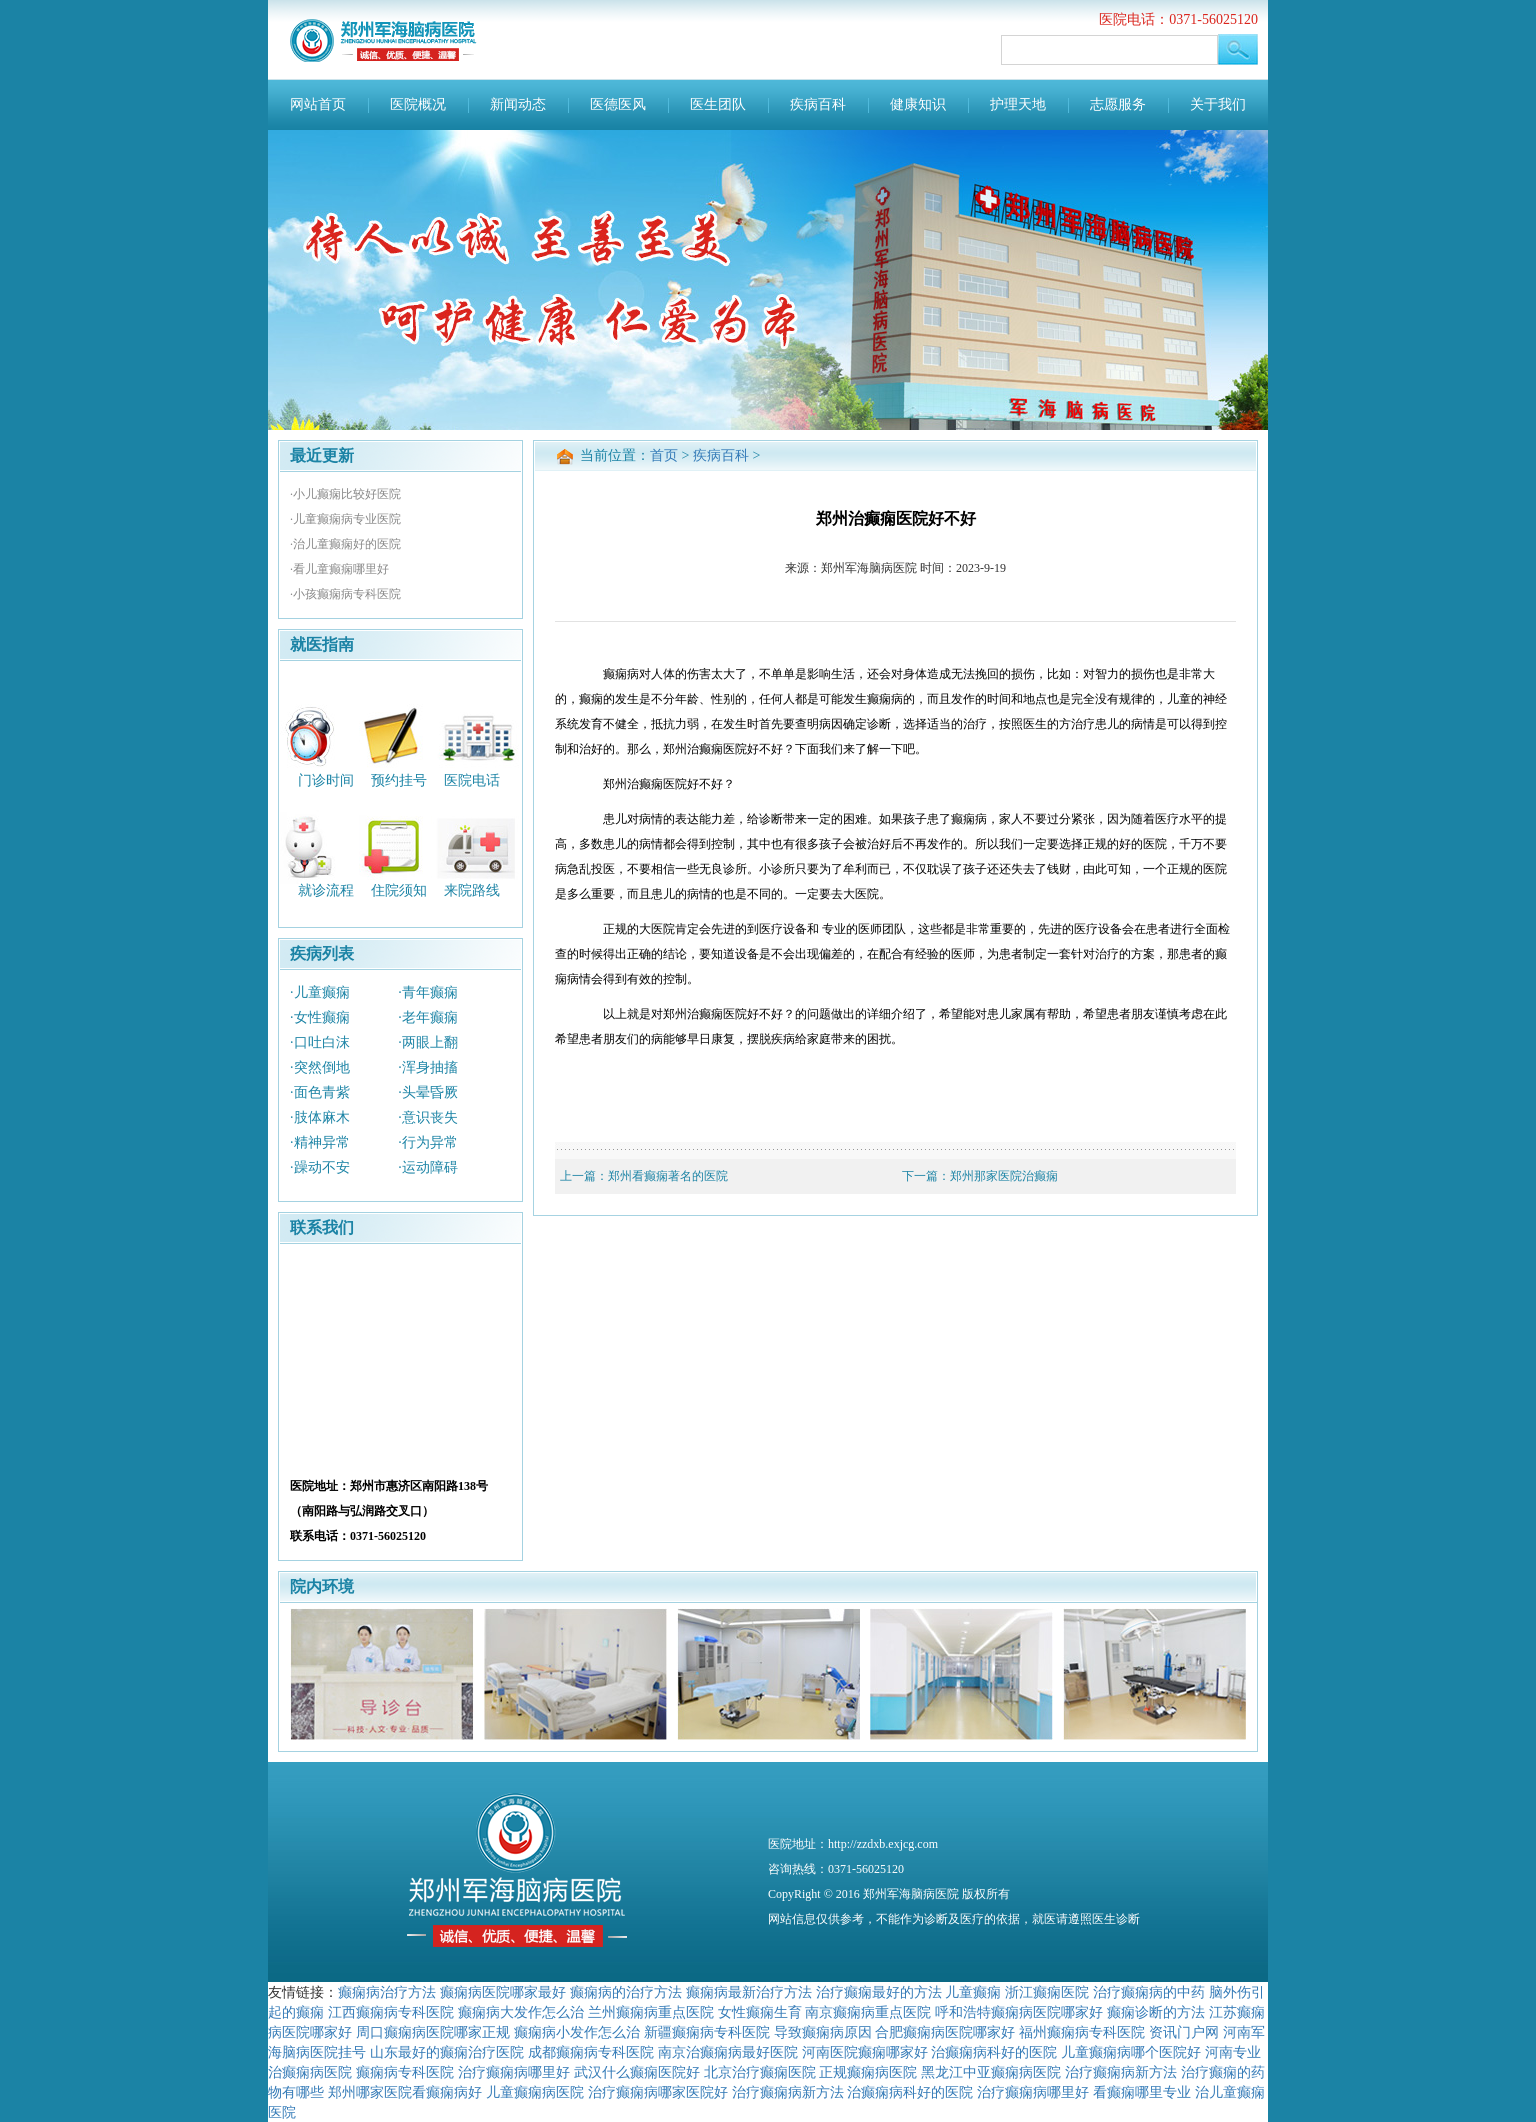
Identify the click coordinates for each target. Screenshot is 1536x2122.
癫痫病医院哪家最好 (503, 1992)
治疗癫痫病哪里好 (514, 2072)
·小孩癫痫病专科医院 (345, 594)
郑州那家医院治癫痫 (1004, 1176)
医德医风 (618, 104)
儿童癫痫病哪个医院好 (1131, 2052)
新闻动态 (518, 104)
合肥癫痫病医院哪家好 (945, 2032)
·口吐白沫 (320, 1042)
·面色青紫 (320, 1092)
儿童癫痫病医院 (535, 2092)
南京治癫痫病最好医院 (728, 2052)
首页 (664, 455)
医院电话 (472, 779)
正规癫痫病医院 (868, 2072)
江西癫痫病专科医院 (391, 2012)
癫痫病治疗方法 (387, 1992)
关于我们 (1218, 104)
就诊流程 (326, 890)
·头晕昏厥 (428, 1092)
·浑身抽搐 (428, 1067)
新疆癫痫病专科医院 (707, 2032)
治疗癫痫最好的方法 (879, 1992)
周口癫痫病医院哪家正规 (433, 2032)
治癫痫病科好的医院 (994, 2052)
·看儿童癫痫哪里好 (339, 569)
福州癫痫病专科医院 (1082, 2032)
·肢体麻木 (320, 1117)
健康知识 (918, 104)
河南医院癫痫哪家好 (865, 2052)
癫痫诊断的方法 (1156, 2012)
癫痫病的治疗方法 (626, 1992)
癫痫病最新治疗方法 (749, 1992)
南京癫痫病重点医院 (868, 2012)
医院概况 (418, 104)
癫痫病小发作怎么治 (577, 2032)
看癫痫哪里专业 (1142, 2092)
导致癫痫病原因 (823, 2032)
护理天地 (1018, 104)
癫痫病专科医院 (405, 2072)
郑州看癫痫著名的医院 (668, 1176)
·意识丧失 (428, 1117)
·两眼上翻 (428, 1042)
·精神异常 (320, 1142)
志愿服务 (1118, 104)
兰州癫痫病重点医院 (651, 2012)
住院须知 (399, 890)
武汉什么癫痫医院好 (637, 2072)
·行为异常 (428, 1142)
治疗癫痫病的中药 (1149, 1992)
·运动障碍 (428, 1167)
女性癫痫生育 (760, 2012)
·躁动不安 (320, 1167)
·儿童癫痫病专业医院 (345, 519)
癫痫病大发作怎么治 (521, 2012)
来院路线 (472, 890)
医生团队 (718, 104)
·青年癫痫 (428, 992)
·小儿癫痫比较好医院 (345, 494)
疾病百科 (818, 104)
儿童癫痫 (973, 1992)
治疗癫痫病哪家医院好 (658, 2092)
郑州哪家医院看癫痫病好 (405, 2092)
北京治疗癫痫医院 (760, 2072)
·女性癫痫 (320, 1017)
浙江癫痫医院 (1047, 1992)
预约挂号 (399, 779)
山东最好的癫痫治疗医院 (447, 2052)
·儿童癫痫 (320, 992)
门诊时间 (326, 779)
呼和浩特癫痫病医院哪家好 (1019, 2012)
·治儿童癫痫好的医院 (345, 544)
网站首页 (318, 104)
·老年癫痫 (428, 1017)
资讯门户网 (1184, 2032)
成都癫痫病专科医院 (591, 2052)
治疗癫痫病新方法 (1121, 2072)
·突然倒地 (320, 1067)
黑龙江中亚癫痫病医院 (991, 2072)
